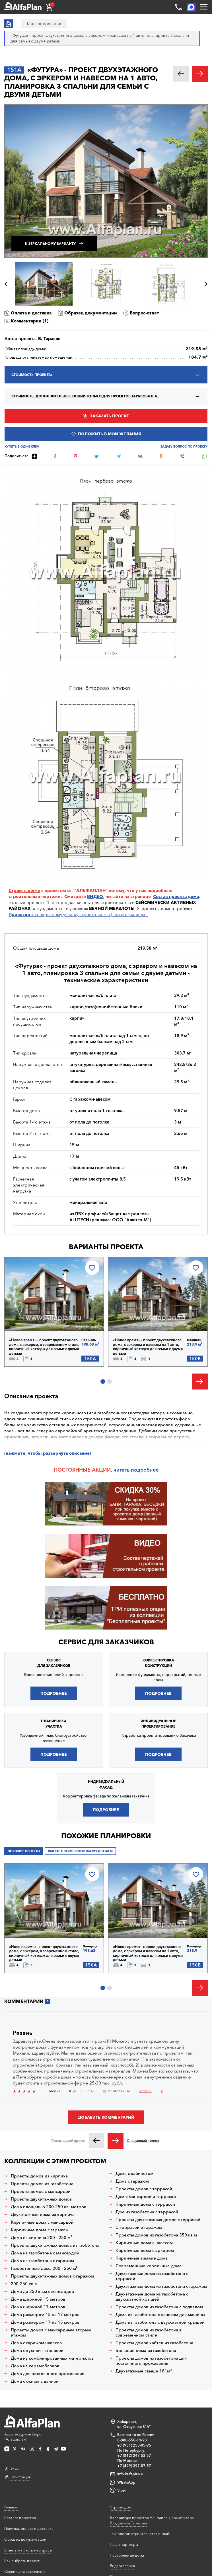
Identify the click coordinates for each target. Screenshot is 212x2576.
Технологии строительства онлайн (141, 2533)
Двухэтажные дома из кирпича (43, 2214)
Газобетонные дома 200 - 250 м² (44, 2268)
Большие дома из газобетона (146, 2350)
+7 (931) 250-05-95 (134, 2445)
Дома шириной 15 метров (38, 2299)
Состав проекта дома (176, 896)
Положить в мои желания (109, 433)
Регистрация (20, 2477)
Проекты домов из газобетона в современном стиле (149, 2332)
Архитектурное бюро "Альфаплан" (32, 2428)
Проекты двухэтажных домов (41, 2199)
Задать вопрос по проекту (183, 446)
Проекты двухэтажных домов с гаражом (52, 2276)
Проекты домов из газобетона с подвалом (159, 2306)
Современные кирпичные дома (149, 2265)
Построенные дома (127, 2555)
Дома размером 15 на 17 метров (45, 2314)
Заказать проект (109, 416)
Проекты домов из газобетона (42, 2183)
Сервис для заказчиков (106, 1642)
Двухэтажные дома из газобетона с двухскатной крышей (152, 2296)
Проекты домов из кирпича (39, 2176)
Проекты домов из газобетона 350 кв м (156, 2235)
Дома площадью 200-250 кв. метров (48, 2206)
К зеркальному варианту (50, 243)
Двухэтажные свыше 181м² (144, 2371)
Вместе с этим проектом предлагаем (80, 1851)
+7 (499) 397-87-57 (134, 2465)
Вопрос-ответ (144, 313)
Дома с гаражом (132, 2181)
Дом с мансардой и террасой (146, 2196)
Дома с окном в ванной (35, 2381)
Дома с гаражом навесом (37, 2342)
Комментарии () (29, 321)
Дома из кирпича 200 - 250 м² (41, 2237)
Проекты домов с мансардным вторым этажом (51, 2332)
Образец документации (90, 313)
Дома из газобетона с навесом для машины (160, 2314)
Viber (121, 2490)
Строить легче (24, 890)
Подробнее (53, 1693)
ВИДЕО (95, 896)
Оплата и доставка (31, 313)
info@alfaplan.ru (131, 2474)
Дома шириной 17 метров (38, 2306)
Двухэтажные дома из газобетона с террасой (152, 2276)
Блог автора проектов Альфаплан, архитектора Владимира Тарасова (152, 2520)
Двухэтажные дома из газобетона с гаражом (161, 2286)
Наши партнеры (124, 2544)
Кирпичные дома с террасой (145, 2204)
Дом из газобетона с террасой (147, 2212)
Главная (11, 2507)
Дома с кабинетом (134, 2173)
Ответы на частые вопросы (28, 2550)
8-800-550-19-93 (132, 2440)
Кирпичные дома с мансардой (42, 2222)
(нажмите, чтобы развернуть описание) (47, 1453)
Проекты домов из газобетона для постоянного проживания (151, 2361)
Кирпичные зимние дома (142, 2258)
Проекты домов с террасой (144, 2188)
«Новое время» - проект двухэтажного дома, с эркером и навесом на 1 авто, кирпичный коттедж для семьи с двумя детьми (148, 1347)
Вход (14, 2468)
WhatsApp (126, 2482)
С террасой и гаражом (139, 2227)
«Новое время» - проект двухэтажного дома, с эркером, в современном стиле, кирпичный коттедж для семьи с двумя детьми (44, 1347)
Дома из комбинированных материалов (52, 2358)
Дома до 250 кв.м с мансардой (42, 2291)
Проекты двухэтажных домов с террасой (158, 2219)
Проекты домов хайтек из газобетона (154, 2342)
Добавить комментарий (106, 2117)
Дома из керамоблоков (35, 2365)
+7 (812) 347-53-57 (134, 2455)
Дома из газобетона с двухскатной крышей (160, 2322)
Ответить (145, 2091)
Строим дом (120, 2507)
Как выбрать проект (22, 2560)
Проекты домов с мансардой (41, 2191)
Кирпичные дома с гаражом (40, 2229)
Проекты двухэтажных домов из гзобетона (55, 2245)
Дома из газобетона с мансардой (45, 2253)
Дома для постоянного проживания (47, 2373)
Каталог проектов (20, 2517)
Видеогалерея (122, 2565)
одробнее (146, 1470)
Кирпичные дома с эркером (145, 2250)
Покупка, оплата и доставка (28, 2528)
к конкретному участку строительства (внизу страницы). (78, 914)
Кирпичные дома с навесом (144, 2242)
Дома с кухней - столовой (37, 2350)
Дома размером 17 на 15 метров (45, 2322)
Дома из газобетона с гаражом (42, 2260)
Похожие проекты (24, 1851)
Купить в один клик (22, 446)
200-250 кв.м (24, 2283)
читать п (124, 1470)
